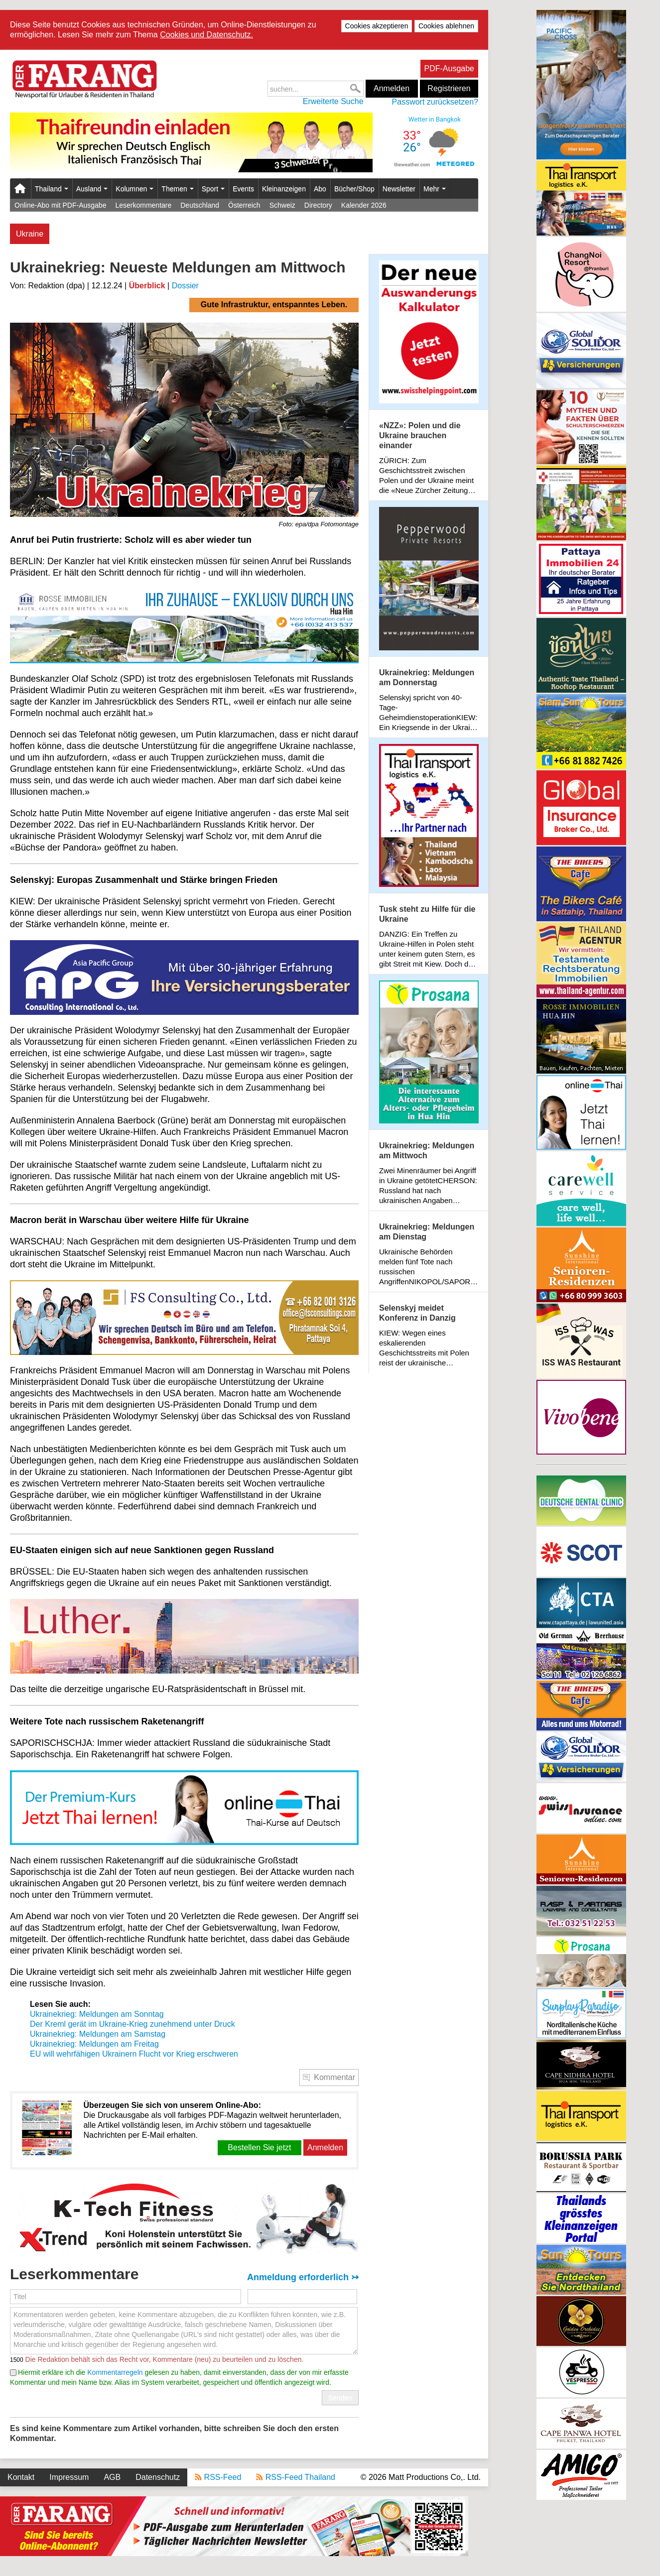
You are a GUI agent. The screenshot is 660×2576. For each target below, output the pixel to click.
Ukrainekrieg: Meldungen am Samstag (97, 2034)
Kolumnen (134, 189)
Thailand (51, 189)
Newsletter (399, 189)
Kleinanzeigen (284, 189)
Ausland (92, 189)
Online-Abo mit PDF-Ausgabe (60, 205)
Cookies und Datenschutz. (206, 34)
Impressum (69, 2477)
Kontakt (20, 2477)
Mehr (434, 189)
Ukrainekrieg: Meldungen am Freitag (94, 2044)
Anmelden (391, 88)
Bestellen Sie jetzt (259, 2147)
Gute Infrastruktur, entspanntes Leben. (274, 304)
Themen (177, 189)
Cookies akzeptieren (376, 26)
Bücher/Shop (354, 189)
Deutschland (199, 205)
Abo (320, 189)
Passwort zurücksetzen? (435, 102)
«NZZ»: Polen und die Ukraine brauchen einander (420, 435)
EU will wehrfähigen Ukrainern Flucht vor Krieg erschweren (134, 2054)
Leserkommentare (143, 205)
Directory (318, 205)
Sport (213, 189)
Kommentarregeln (114, 2372)
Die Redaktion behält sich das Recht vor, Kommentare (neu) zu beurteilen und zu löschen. (163, 2359)
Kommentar (334, 2077)
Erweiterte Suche (333, 101)
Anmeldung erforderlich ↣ (303, 2277)
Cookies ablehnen (446, 26)
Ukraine (29, 234)
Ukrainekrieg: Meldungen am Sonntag (97, 2014)
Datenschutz (157, 2477)
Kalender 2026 (364, 205)
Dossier (185, 285)
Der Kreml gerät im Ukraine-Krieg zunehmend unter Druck (132, 2024)
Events (243, 189)
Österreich (244, 205)
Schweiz (282, 205)
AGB (112, 2477)
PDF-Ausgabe (449, 68)
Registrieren (448, 88)
